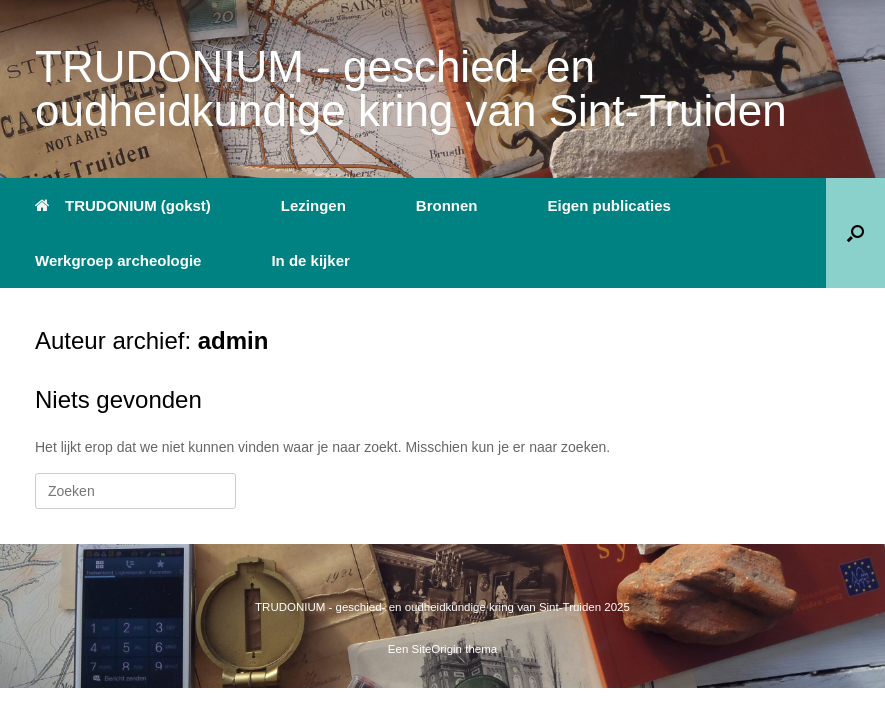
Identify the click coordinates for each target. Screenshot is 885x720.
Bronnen (447, 205)
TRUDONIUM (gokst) (123, 205)
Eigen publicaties (609, 205)
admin (233, 340)
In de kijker (310, 260)
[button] (855, 233)
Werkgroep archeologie (118, 260)
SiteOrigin (437, 649)
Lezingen (313, 205)
